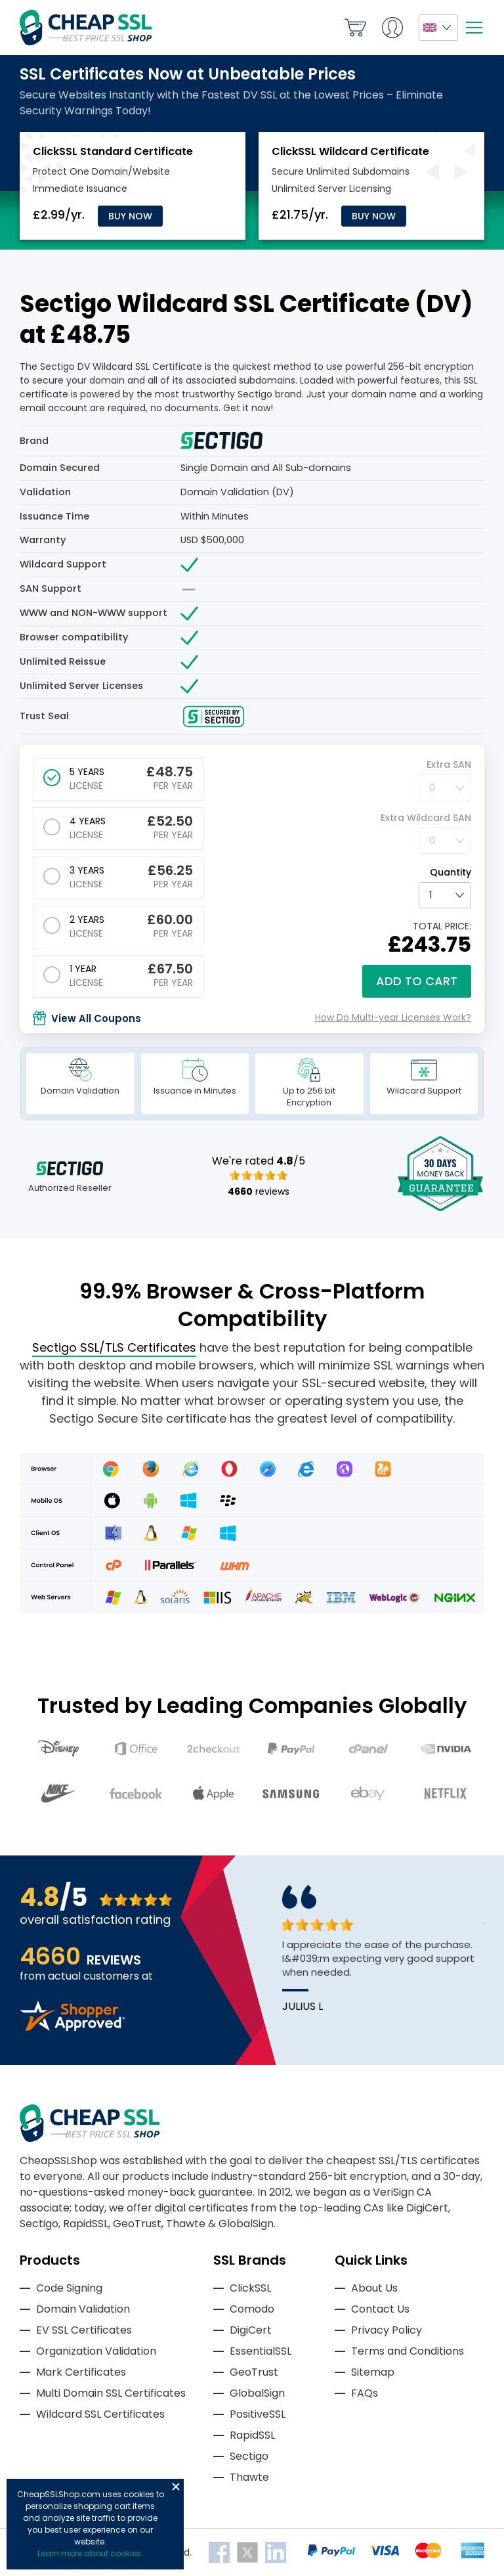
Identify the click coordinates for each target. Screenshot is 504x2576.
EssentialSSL (260, 2351)
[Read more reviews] (72, 2027)
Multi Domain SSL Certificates (111, 2393)
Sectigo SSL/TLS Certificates (114, 1347)
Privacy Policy (386, 2330)
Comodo (252, 2309)
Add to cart (416, 981)
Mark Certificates (81, 2372)
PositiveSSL (257, 2414)
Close (176, 2487)
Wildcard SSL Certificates (100, 2414)
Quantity (450, 872)
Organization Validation (96, 2351)
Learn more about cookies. (90, 2553)
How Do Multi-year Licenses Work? (393, 1017)
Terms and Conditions (407, 2351)
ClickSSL (250, 2288)
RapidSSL (252, 2435)
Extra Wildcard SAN (426, 817)
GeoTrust (254, 2372)
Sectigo (249, 2456)
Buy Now (130, 216)
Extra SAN (449, 764)
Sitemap (372, 2372)
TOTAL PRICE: (442, 926)
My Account (392, 27)
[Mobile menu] (473, 27)
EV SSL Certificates (84, 2330)
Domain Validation (83, 2309)
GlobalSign (257, 2393)
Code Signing (69, 2288)
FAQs (364, 2393)
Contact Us (380, 2309)
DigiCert (251, 2330)
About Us (374, 2288)
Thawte (249, 2477)
